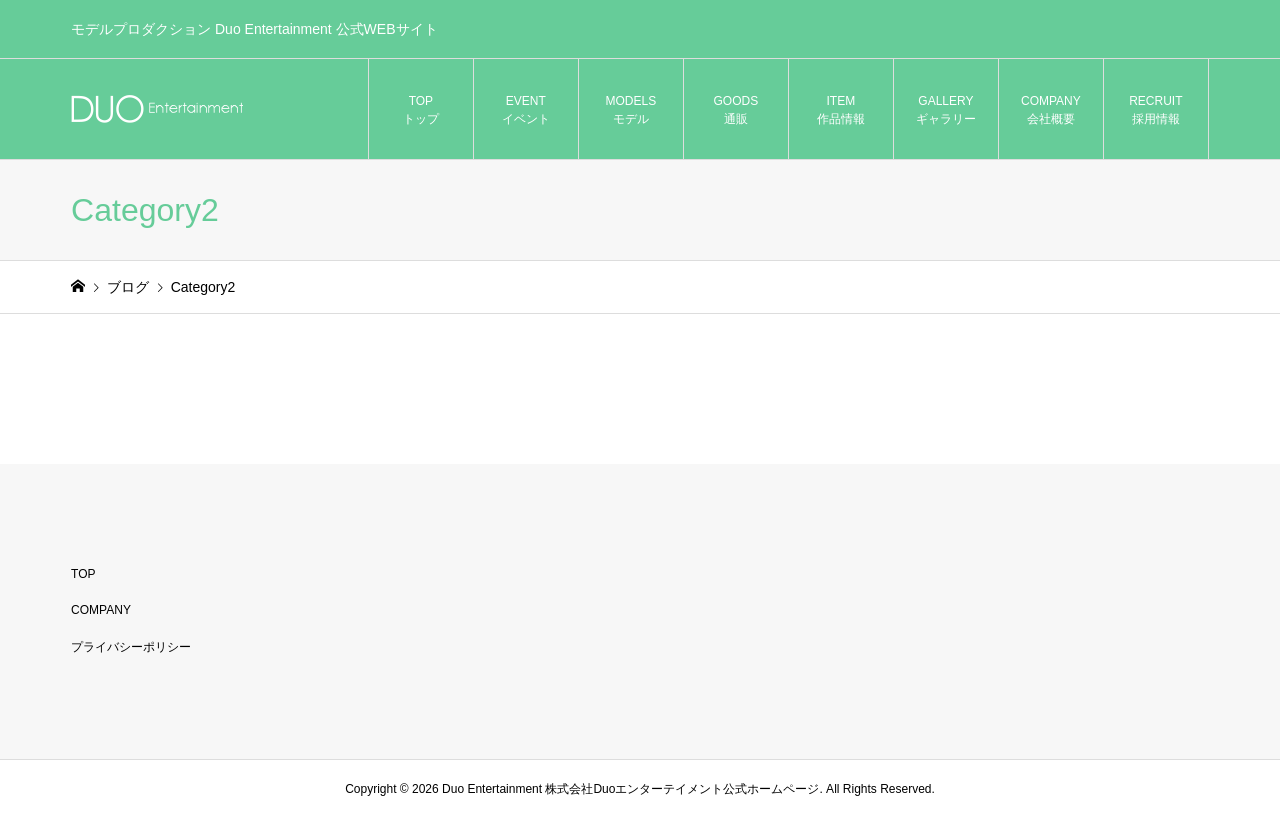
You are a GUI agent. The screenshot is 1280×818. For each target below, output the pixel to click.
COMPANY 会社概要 (1051, 110)
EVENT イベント (526, 110)
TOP (83, 574)
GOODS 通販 (736, 110)
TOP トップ (421, 110)
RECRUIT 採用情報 (1155, 110)
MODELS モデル (631, 110)
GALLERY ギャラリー (946, 110)
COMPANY (101, 610)
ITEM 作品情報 (841, 110)
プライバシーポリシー (131, 647)
